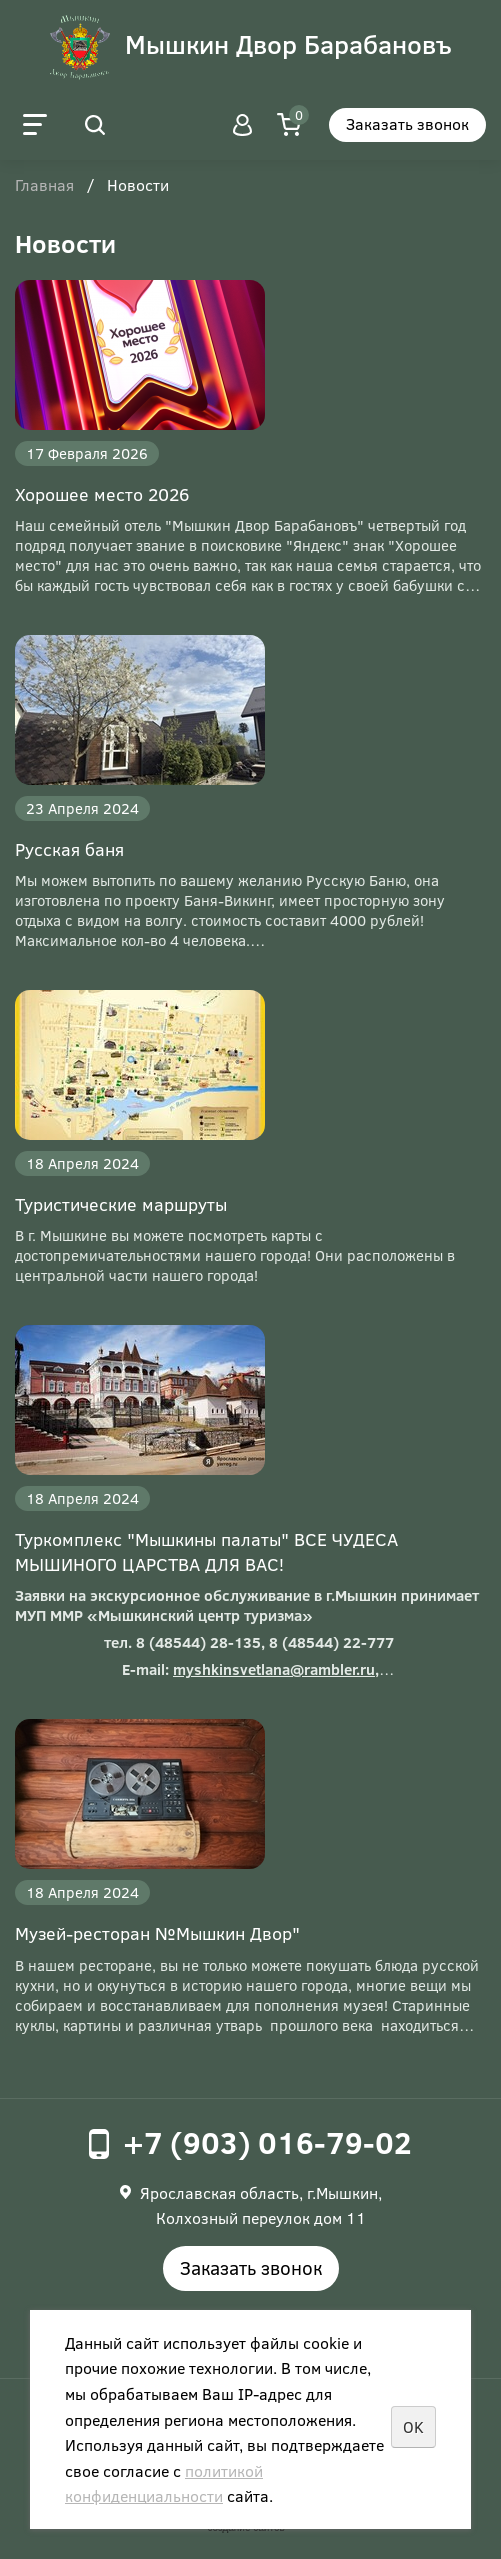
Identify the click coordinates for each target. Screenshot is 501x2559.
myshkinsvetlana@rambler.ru (274, 1669)
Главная (44, 186)
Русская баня (69, 849)
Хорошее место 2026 (102, 494)
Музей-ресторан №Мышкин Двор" (157, 1933)
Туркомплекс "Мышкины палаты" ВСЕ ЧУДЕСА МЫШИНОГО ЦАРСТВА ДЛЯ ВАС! (206, 1551)
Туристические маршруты (121, 1204)
